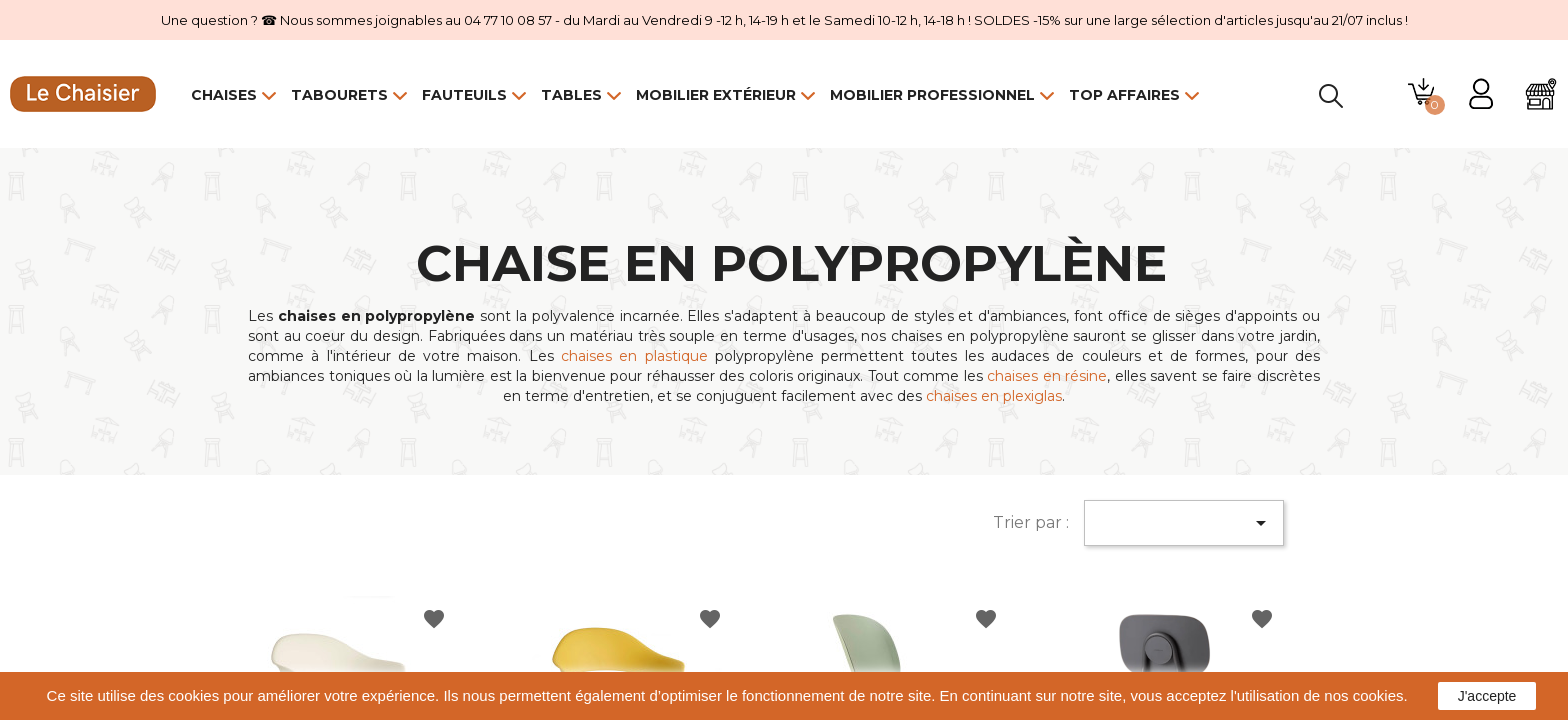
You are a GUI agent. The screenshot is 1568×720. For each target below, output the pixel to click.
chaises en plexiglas (994, 396)
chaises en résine (1047, 376)
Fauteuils (464, 95)
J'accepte (1487, 696)
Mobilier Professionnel (932, 95)
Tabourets (339, 95)
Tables (571, 95)
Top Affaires (1124, 95)
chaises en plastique (634, 356)
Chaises (224, 95)
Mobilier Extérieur (716, 95)
